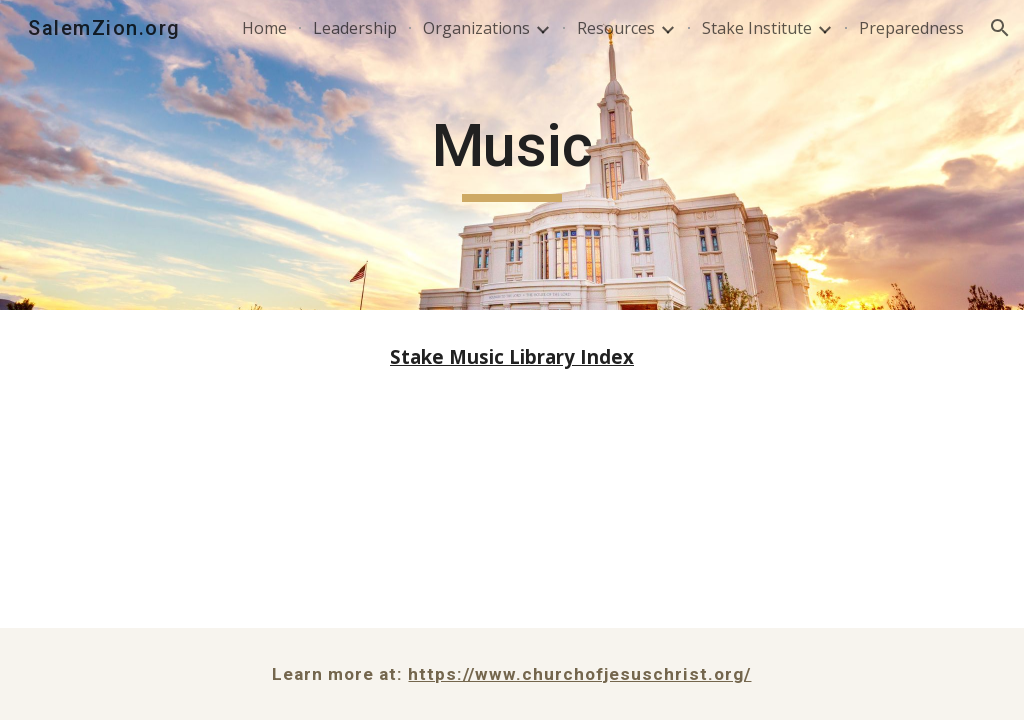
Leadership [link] (355, 28)
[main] (512, 155)
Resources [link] (616, 28)
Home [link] (264, 28)
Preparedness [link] (911, 28)
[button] (1000, 28)
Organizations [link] (476, 28)
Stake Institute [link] (757, 28)
